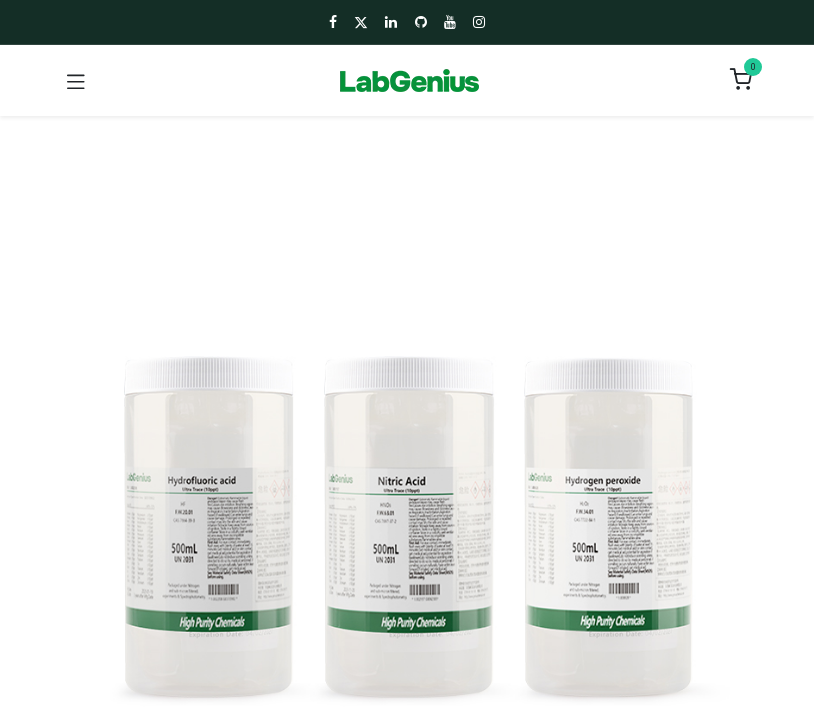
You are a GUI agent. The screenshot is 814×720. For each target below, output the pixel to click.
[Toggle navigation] (76, 81)
